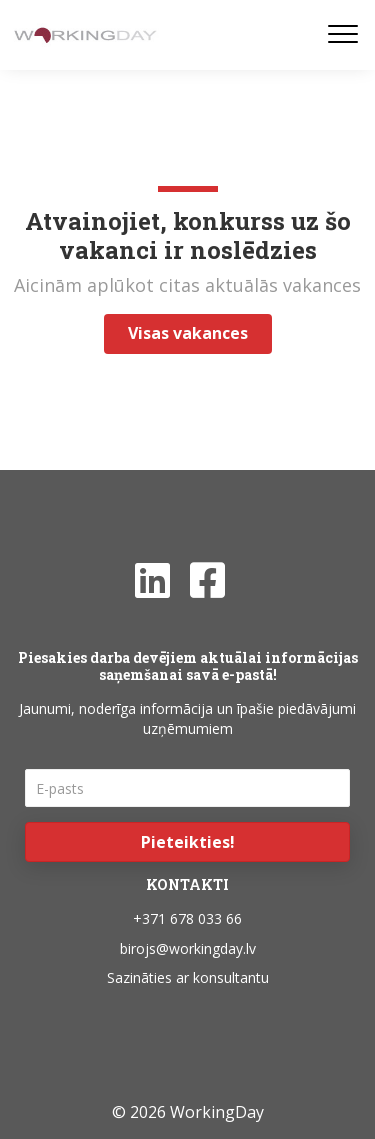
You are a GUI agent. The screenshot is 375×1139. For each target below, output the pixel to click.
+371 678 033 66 (187, 918)
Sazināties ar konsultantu (188, 977)
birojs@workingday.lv (188, 948)
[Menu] (343, 35)
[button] (187, 842)
